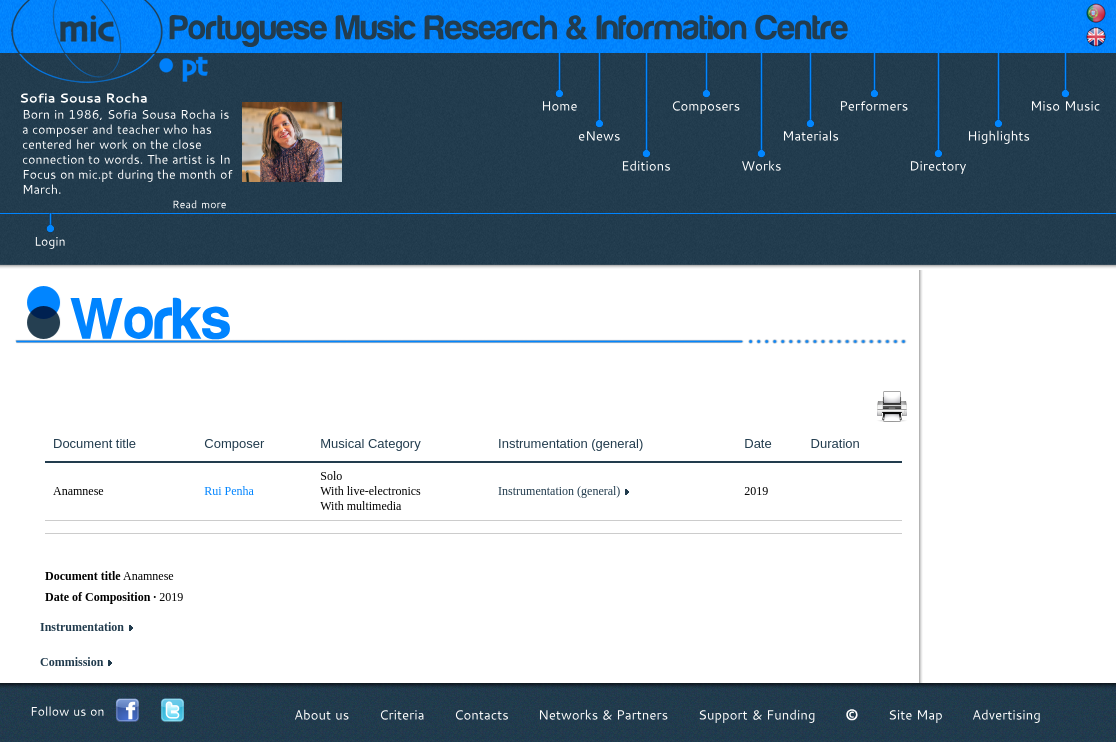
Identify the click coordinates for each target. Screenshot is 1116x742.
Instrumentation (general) (559, 491)
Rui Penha (229, 491)
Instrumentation (82, 627)
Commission (71, 662)
